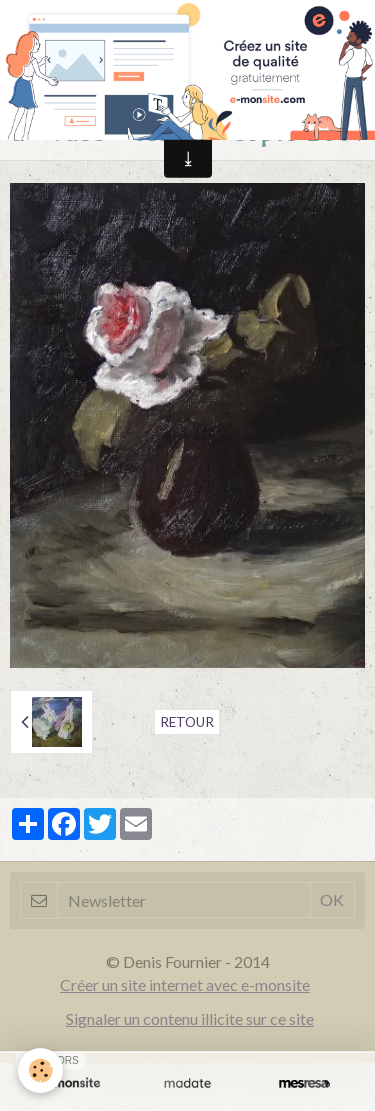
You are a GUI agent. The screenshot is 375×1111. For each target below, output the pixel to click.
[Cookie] (40, 1070)
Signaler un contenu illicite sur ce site (190, 1018)
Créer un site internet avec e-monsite (185, 984)
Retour (187, 722)
